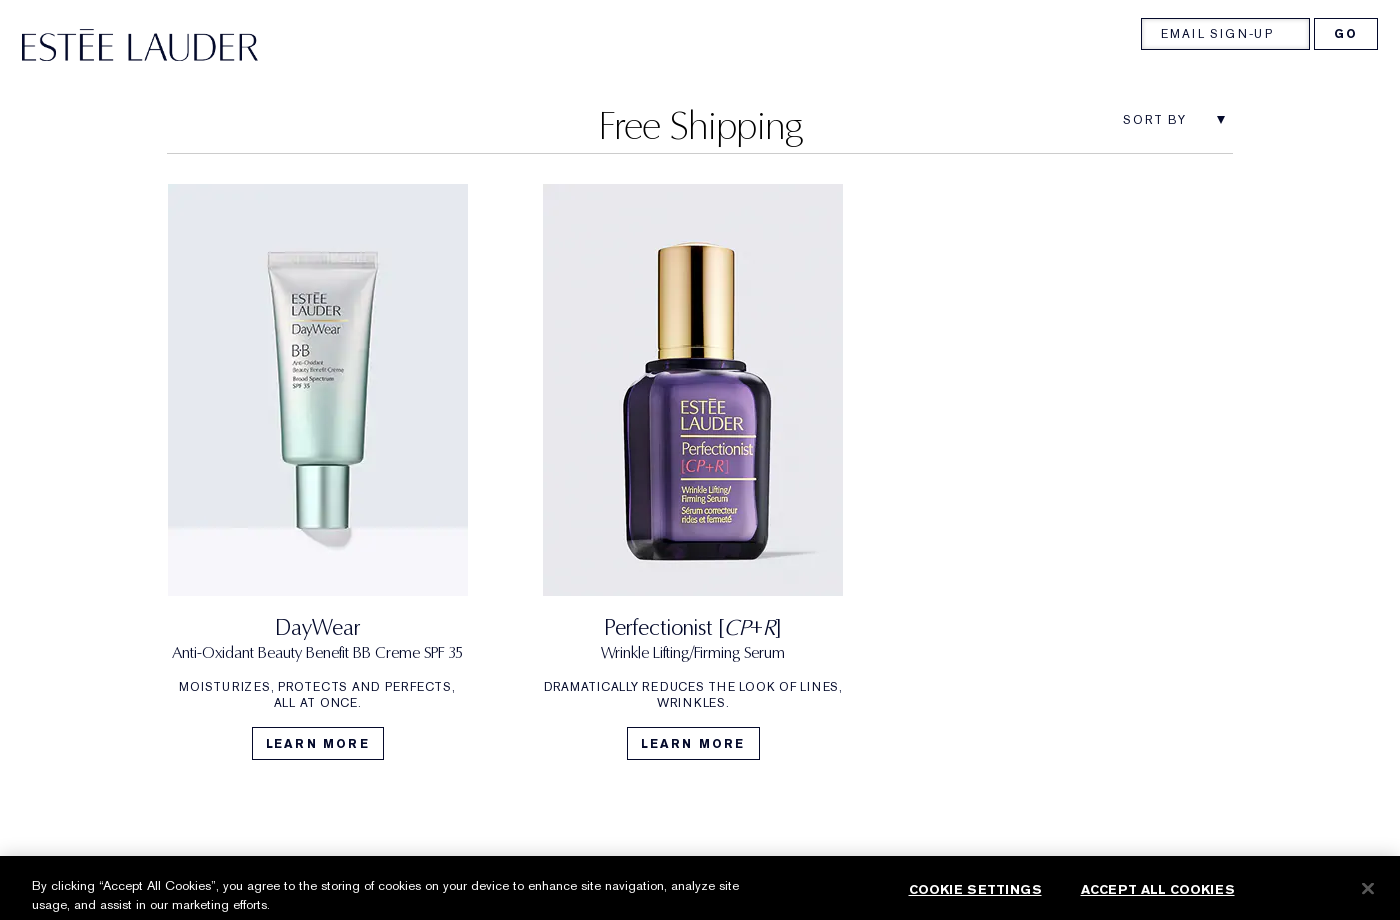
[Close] (1368, 898)
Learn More (318, 744)
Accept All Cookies (1158, 898)
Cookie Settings (975, 898)
